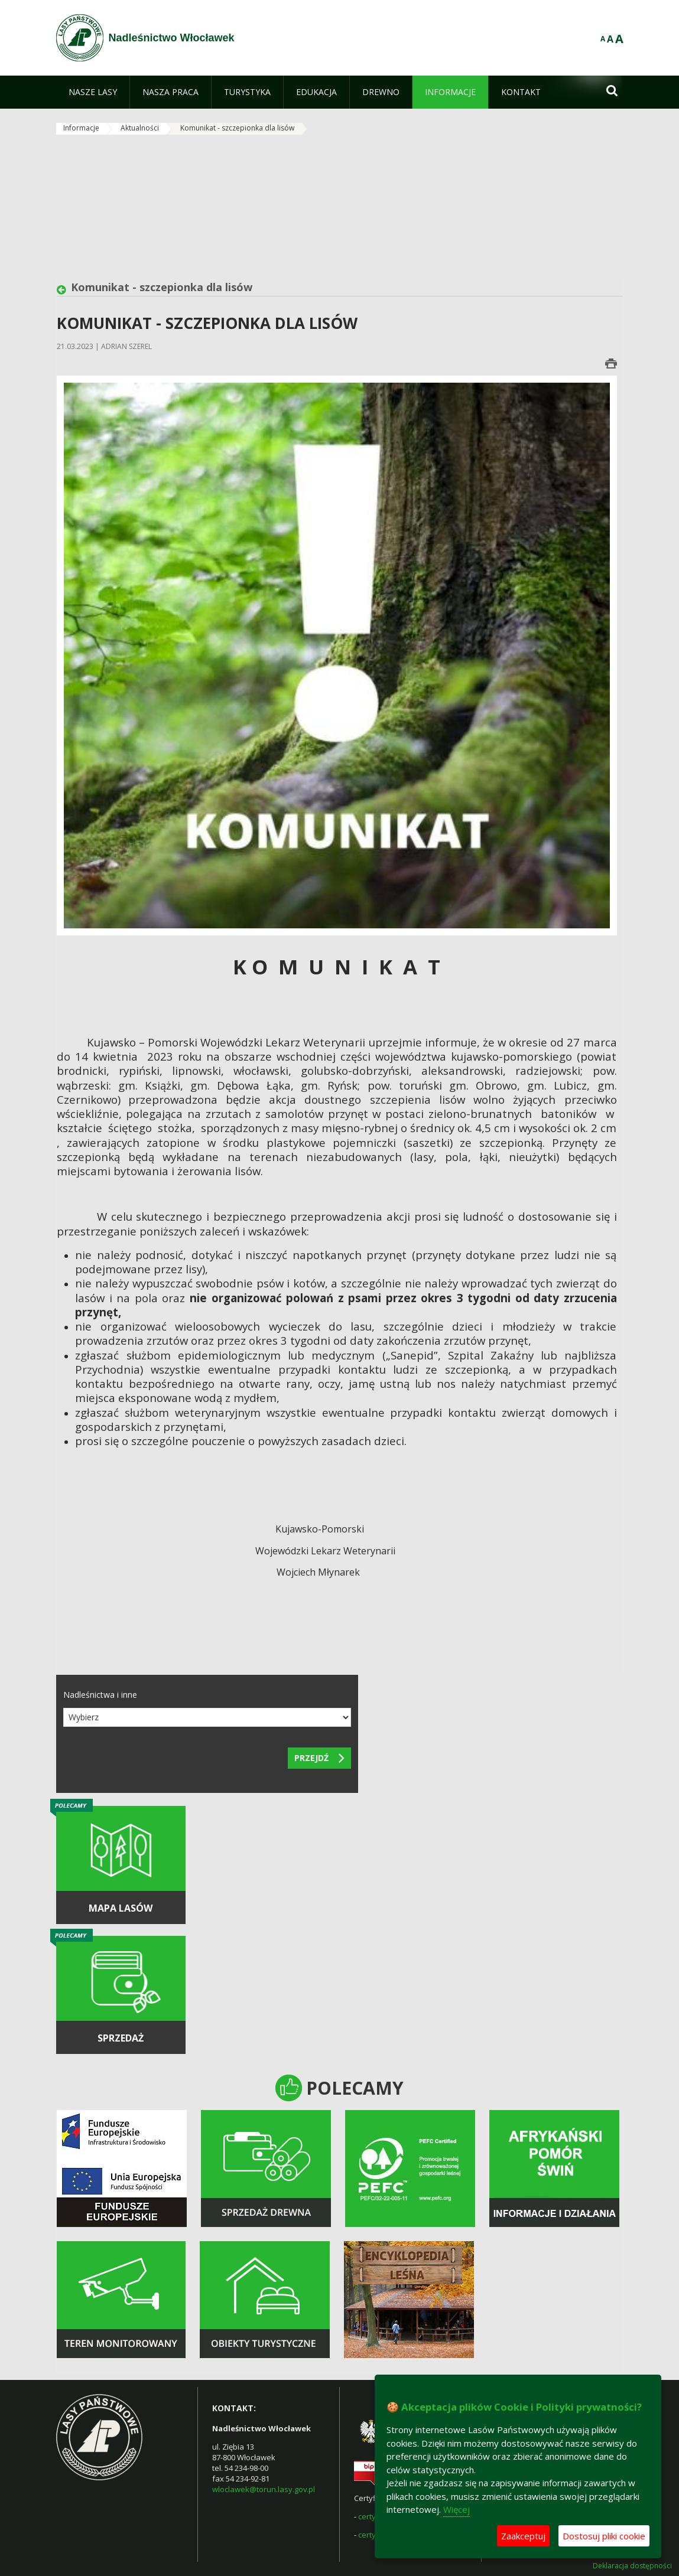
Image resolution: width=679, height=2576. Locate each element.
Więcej (456, 2509)
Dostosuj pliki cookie (604, 2536)
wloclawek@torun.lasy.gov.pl (263, 2489)
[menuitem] (92, 92)
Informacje (81, 128)
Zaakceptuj (523, 2536)
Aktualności (140, 128)
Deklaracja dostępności (632, 2566)
